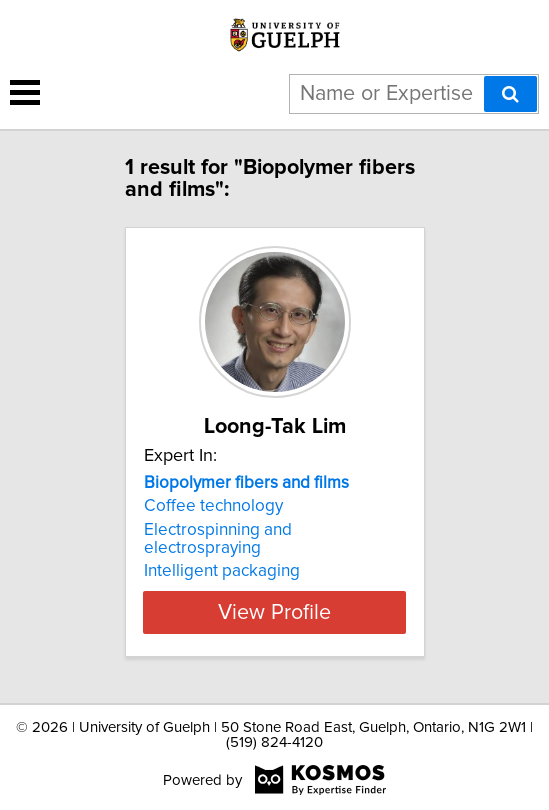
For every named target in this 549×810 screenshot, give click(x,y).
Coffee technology (213, 506)
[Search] (510, 94)
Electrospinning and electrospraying (218, 539)
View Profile (274, 612)
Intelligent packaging (222, 571)
